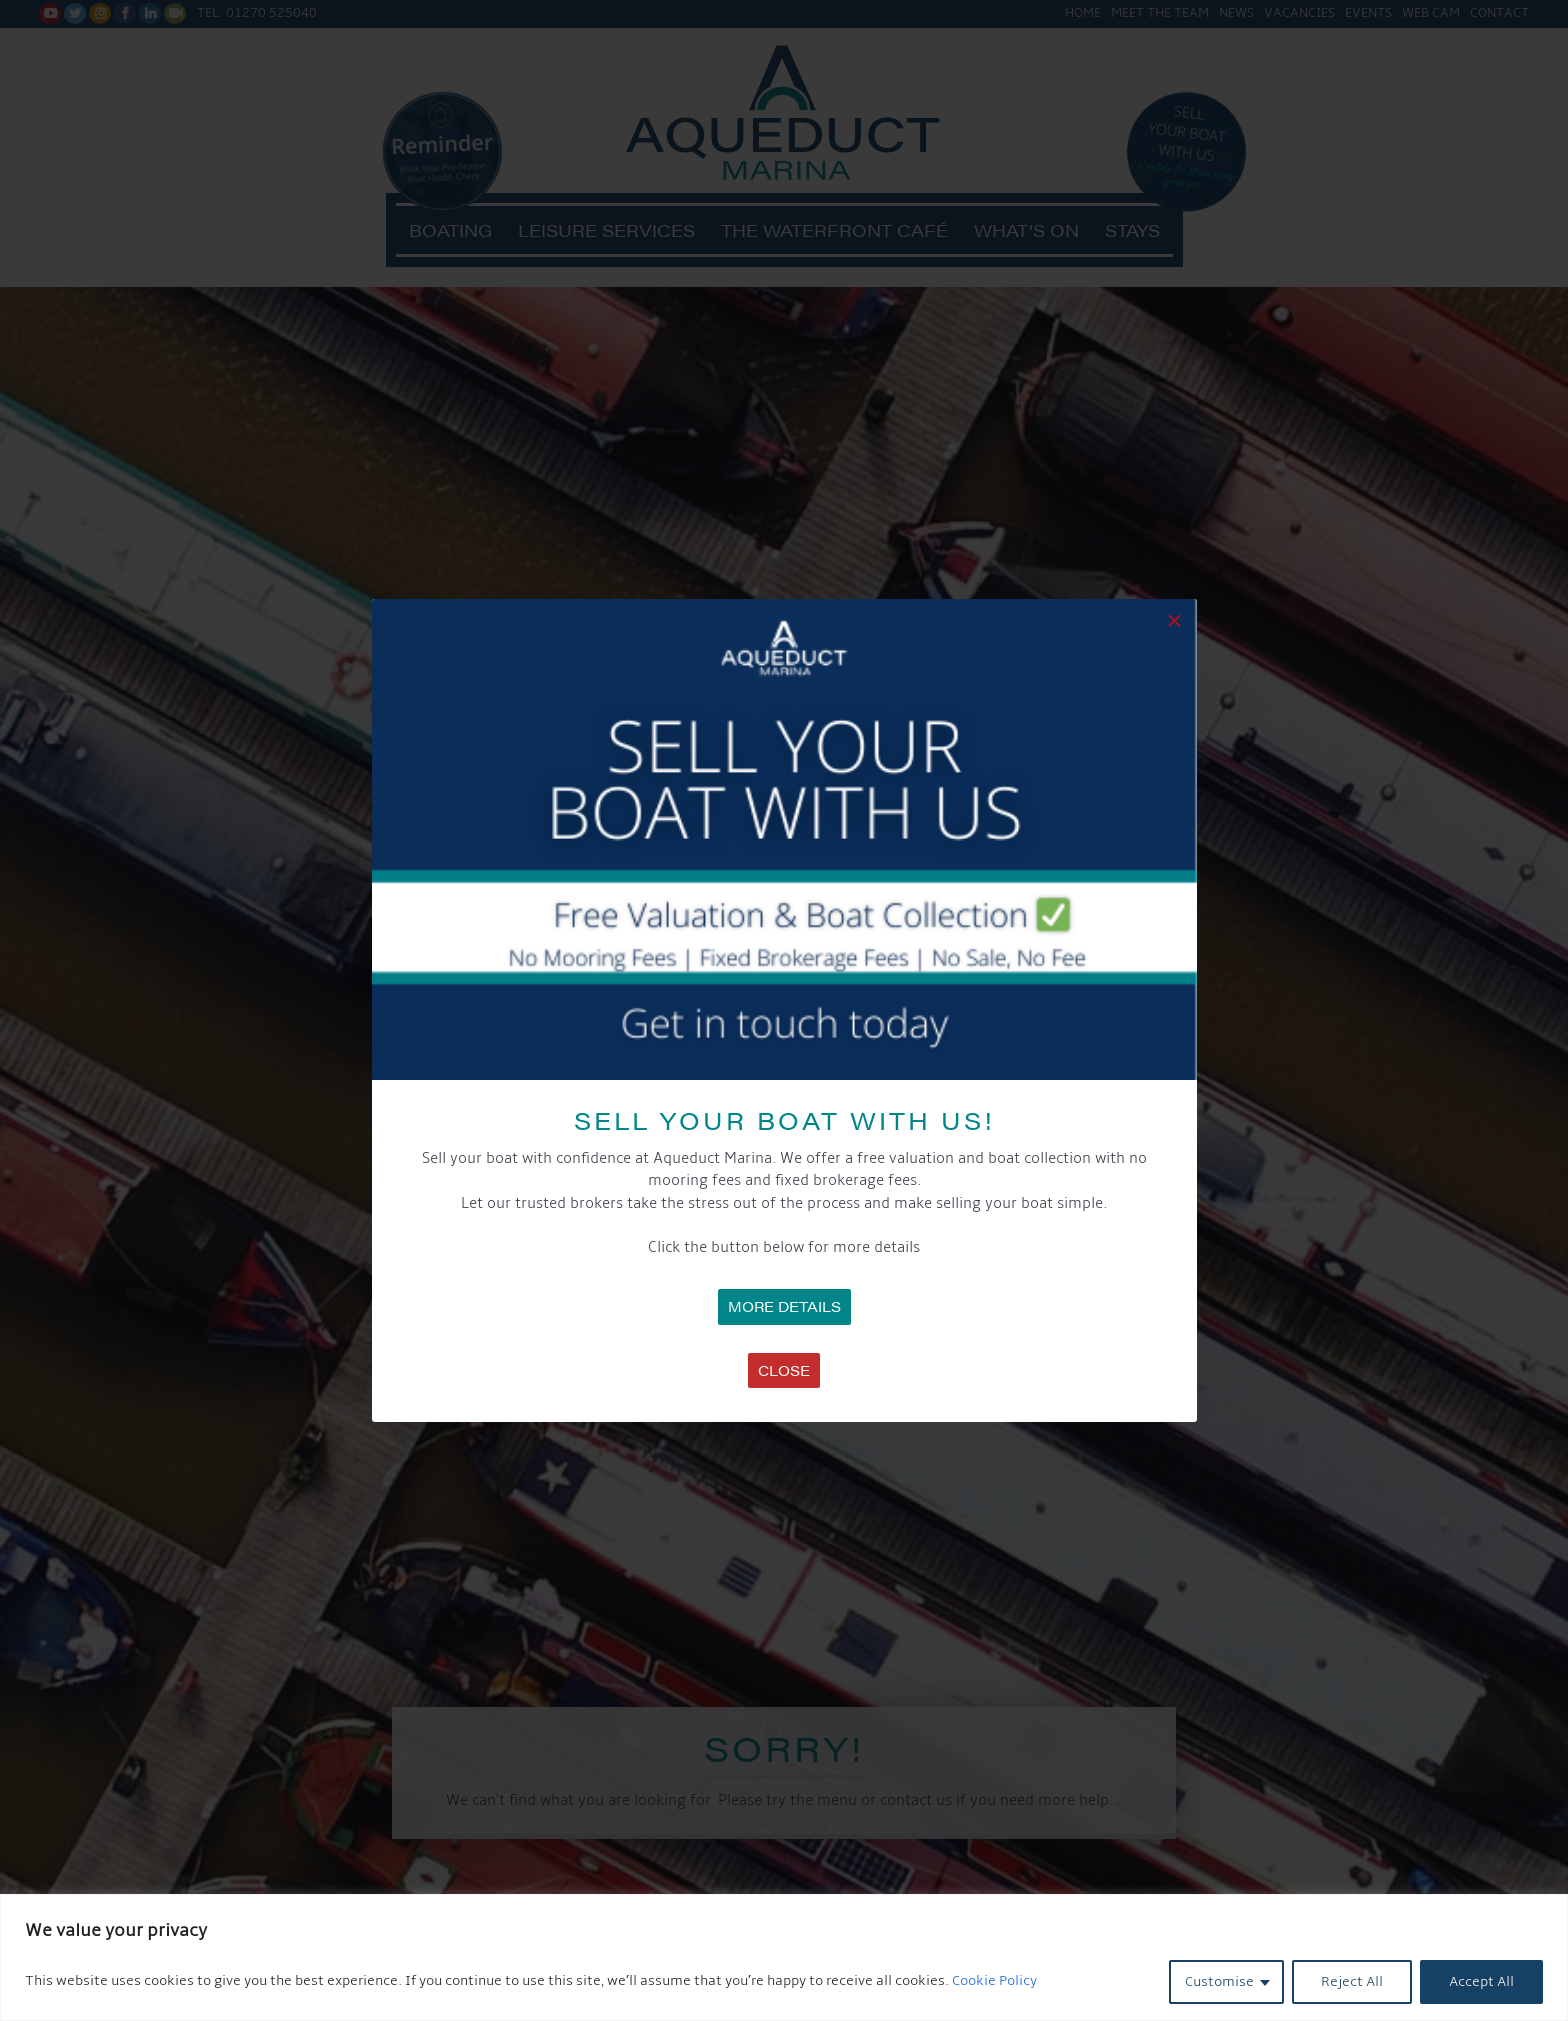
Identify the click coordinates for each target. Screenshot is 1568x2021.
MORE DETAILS (784, 1306)
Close (784, 1370)
